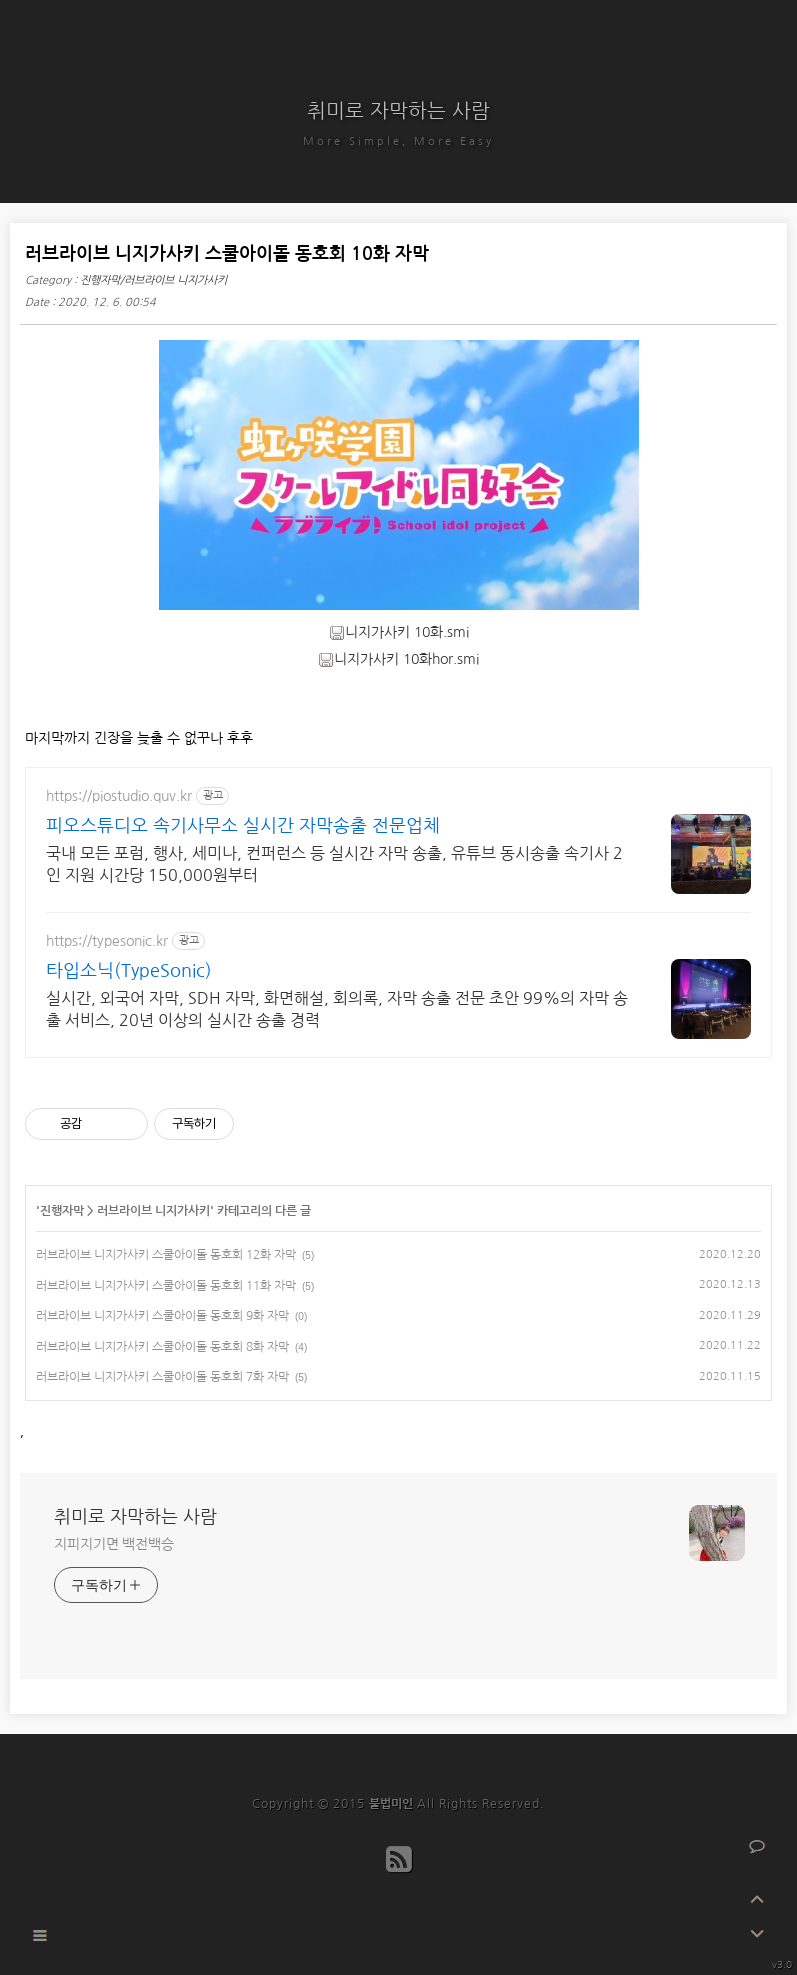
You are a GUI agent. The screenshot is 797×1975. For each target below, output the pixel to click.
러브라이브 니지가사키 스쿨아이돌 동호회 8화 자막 (162, 1347)
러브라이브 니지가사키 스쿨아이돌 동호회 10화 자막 (227, 254)
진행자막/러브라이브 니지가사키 (153, 280)
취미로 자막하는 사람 (398, 111)
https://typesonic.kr (107, 941)
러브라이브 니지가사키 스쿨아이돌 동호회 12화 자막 (166, 1255)
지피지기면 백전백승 (114, 1544)
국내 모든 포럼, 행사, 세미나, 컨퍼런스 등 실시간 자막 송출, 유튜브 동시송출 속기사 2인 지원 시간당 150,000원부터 (334, 864)
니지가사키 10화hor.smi (398, 659)
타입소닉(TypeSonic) (129, 971)
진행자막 (62, 1211)
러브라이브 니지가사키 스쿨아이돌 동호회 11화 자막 (166, 1286)
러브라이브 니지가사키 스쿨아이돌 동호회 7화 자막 (162, 1377)
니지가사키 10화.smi (399, 632)
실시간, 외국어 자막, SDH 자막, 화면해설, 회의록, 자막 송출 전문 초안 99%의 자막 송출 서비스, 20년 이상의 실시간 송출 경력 (337, 1009)
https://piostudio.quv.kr (119, 796)
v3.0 (782, 1964)
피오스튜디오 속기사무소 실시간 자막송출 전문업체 (243, 826)
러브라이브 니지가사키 (153, 1211)
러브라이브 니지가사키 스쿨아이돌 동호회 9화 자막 (162, 1316)
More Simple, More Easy (398, 141)
